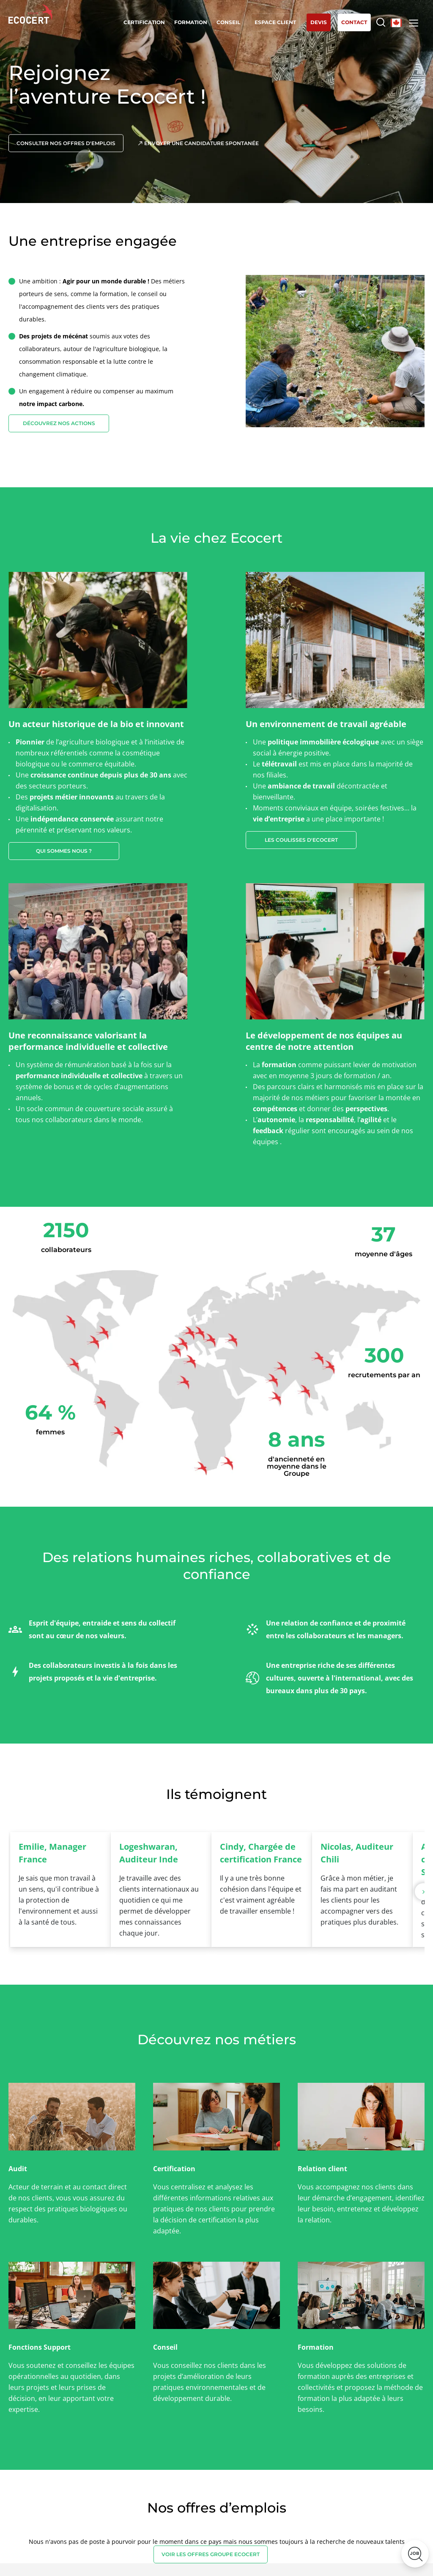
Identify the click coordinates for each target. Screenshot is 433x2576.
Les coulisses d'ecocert (301, 840)
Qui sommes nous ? (64, 851)
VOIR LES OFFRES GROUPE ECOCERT (211, 2554)
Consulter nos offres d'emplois (65, 143)
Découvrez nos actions (59, 423)
